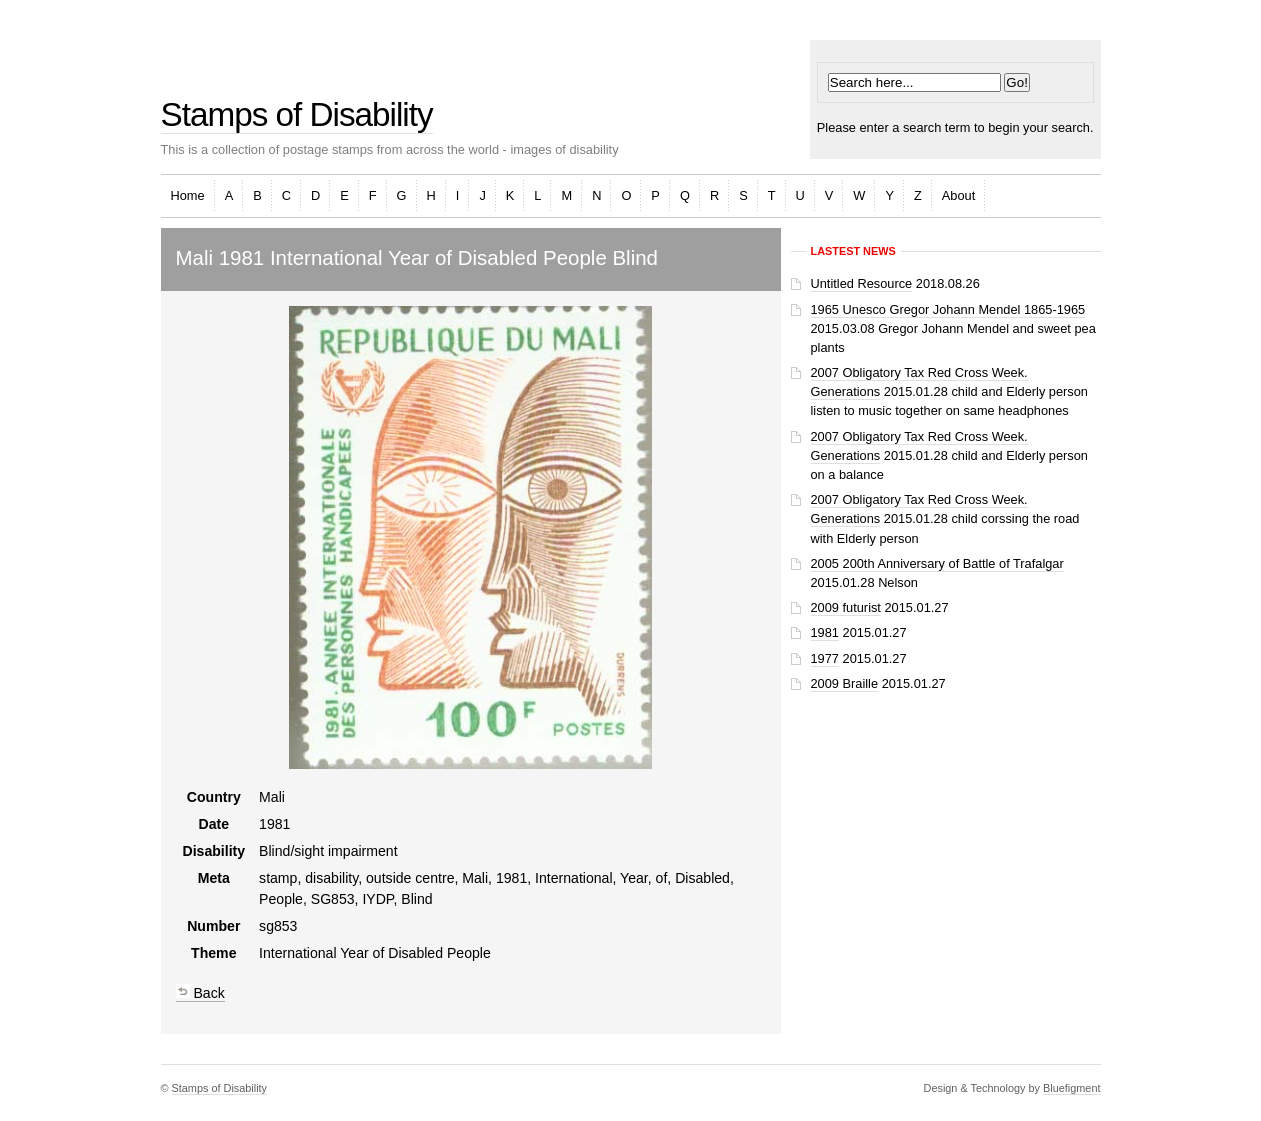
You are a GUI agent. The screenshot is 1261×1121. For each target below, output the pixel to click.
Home (188, 195)
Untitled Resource (862, 283)
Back (200, 993)
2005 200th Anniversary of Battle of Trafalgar (937, 563)
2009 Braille (845, 683)
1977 (825, 658)
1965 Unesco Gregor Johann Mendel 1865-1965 (948, 309)
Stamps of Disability (297, 114)
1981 (825, 632)
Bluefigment (1071, 1088)
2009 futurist (846, 607)
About (958, 195)
